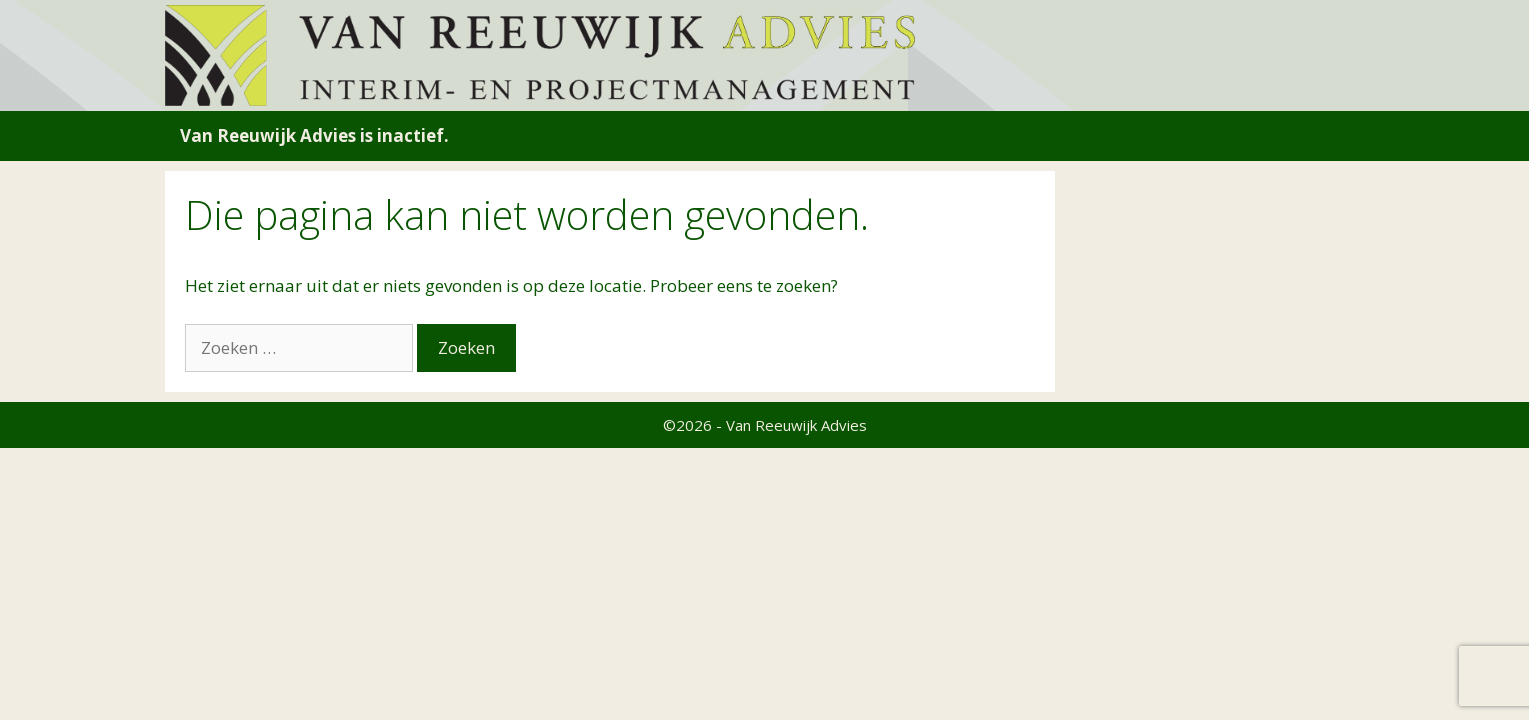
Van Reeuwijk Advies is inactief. (314, 135)
